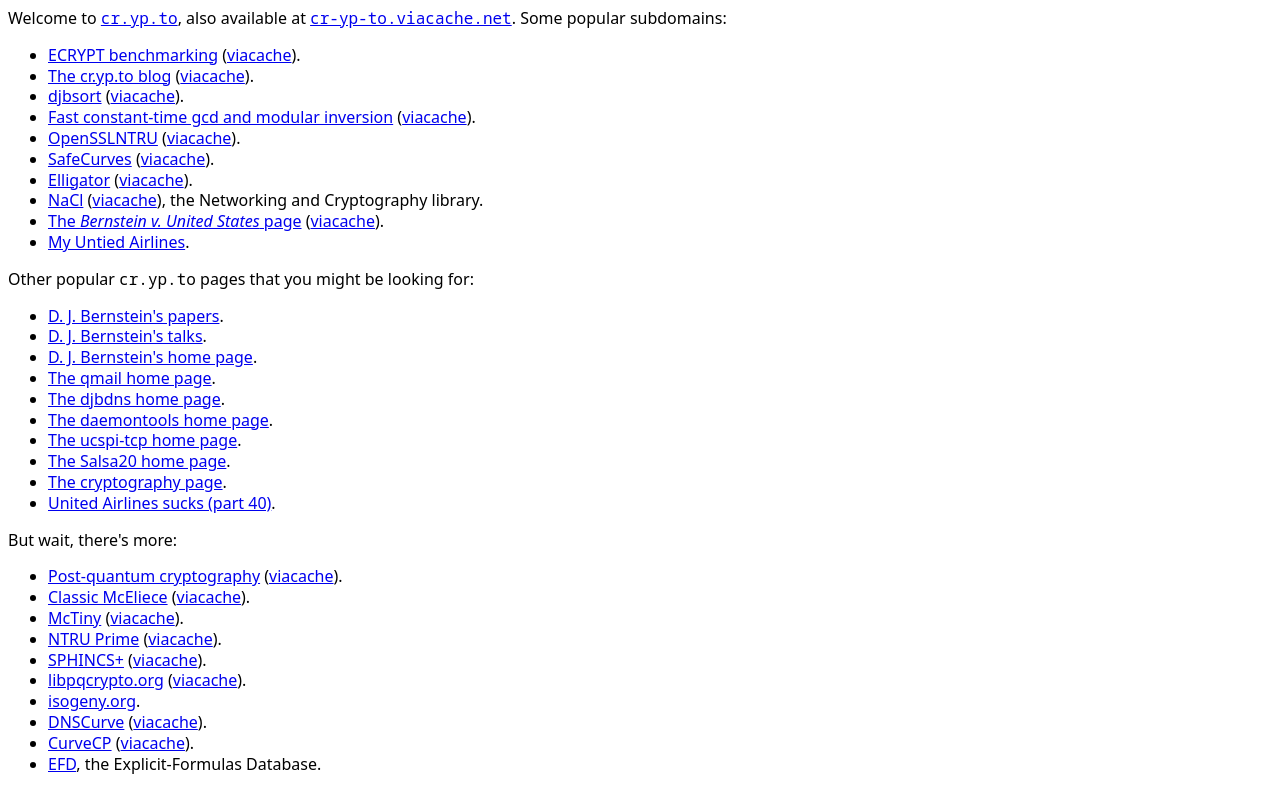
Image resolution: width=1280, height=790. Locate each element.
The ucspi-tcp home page (142, 440)
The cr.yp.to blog (109, 76)
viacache (259, 55)
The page (175, 221)
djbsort (75, 96)
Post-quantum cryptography (154, 576)
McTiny (74, 618)
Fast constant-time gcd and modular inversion (220, 117)
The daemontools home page (158, 420)
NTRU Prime (93, 639)
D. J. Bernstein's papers (133, 316)
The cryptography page (135, 482)
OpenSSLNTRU (103, 138)
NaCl (65, 200)
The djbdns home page (134, 399)
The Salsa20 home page (137, 461)
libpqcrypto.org (106, 680)
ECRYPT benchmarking (133, 55)
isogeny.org (92, 701)
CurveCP (80, 743)
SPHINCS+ (86, 660)
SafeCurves (90, 159)
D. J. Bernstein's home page (150, 357)
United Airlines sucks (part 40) (159, 503)
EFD (62, 764)
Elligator (79, 180)
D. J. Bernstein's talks (125, 336)
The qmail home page (130, 378)
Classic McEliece (108, 597)
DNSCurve (86, 722)
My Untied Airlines (116, 242)
